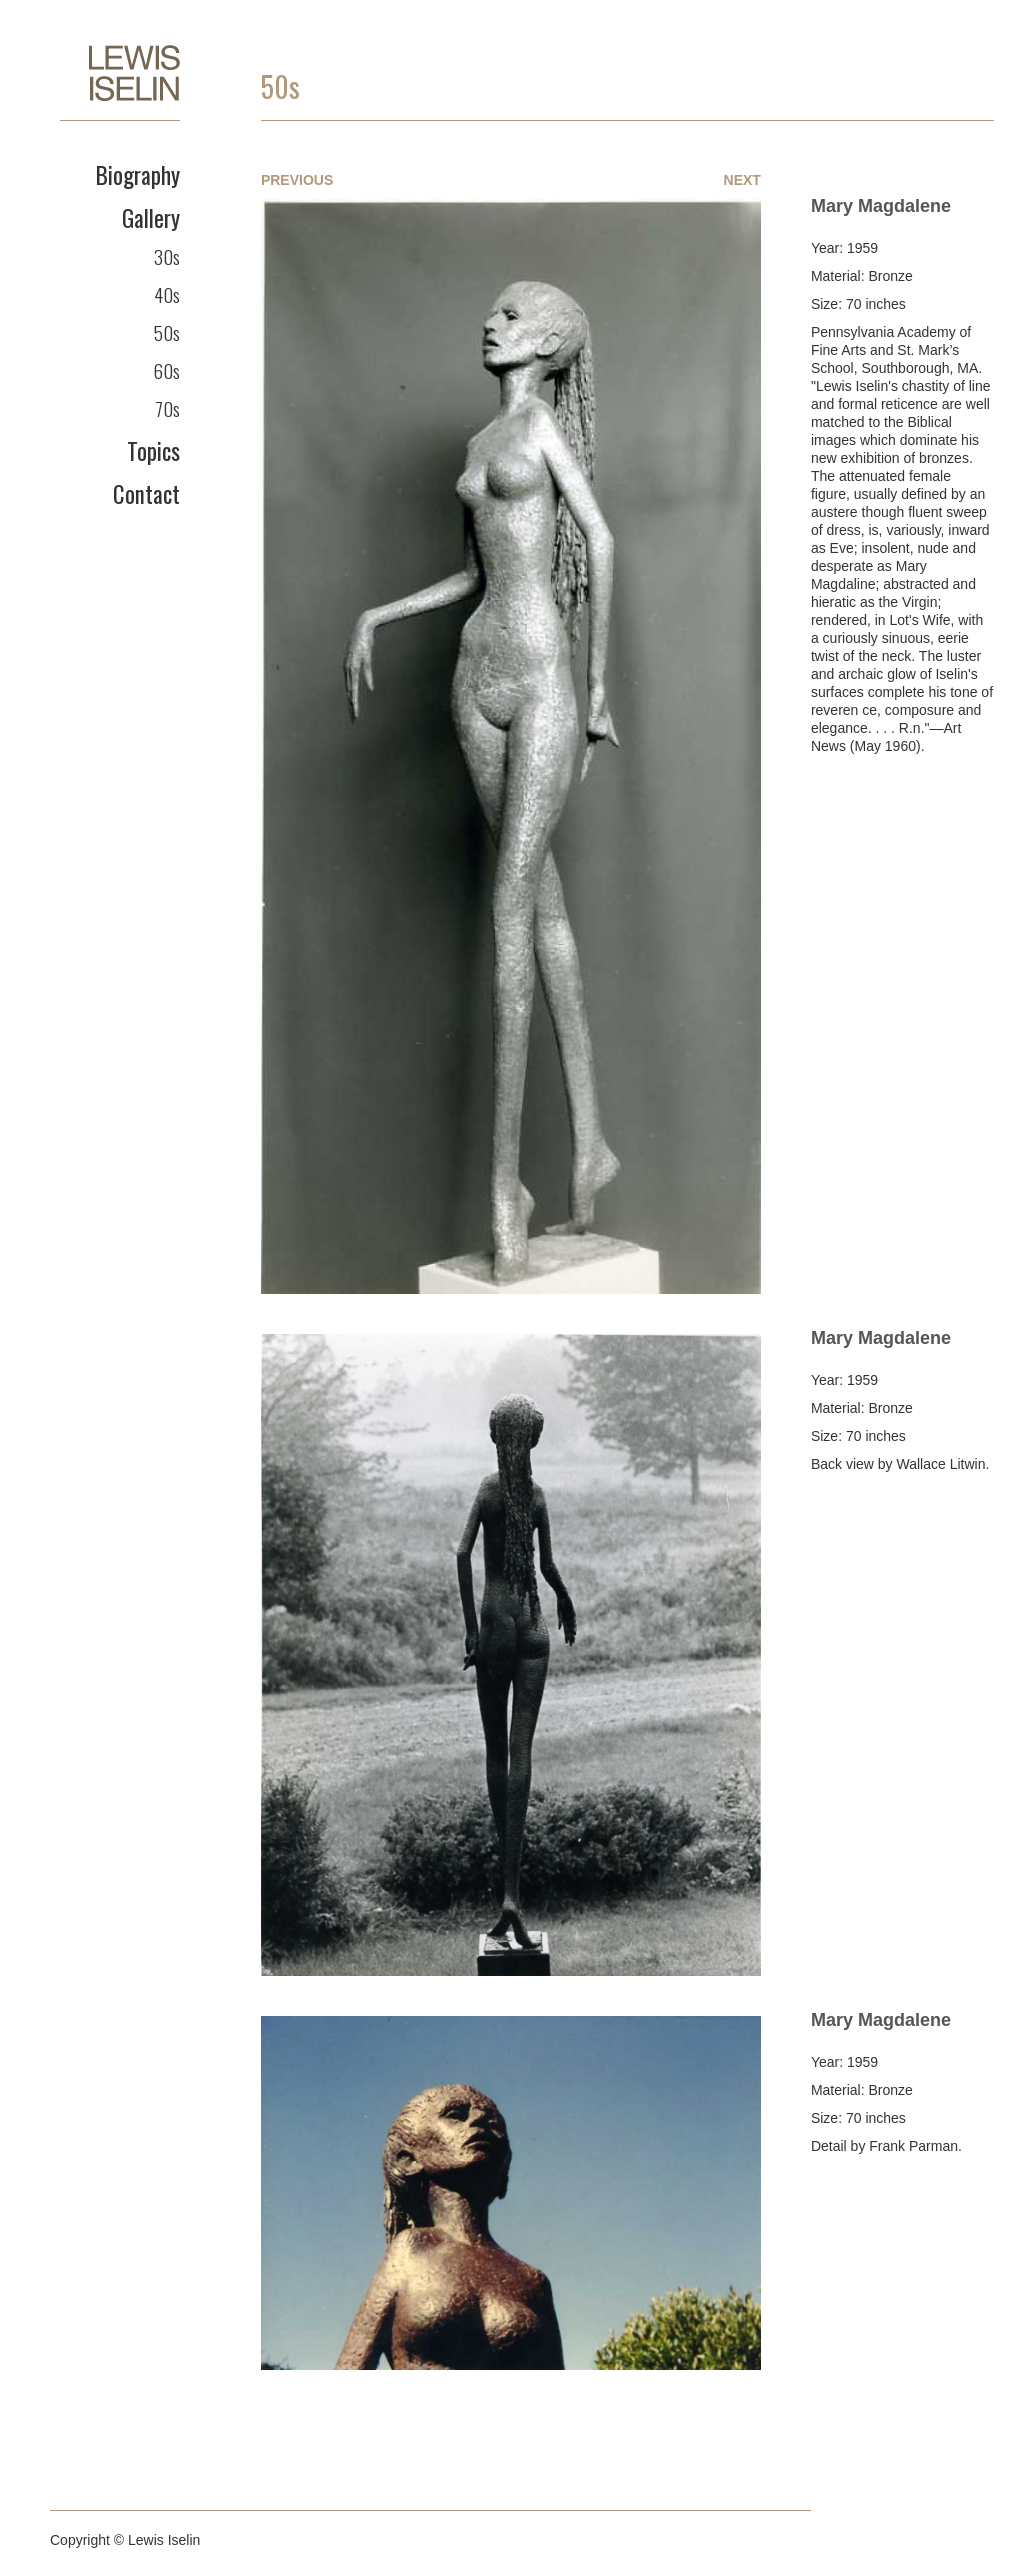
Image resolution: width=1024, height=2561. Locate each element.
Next (742, 180)
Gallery (151, 218)
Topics (153, 451)
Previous (297, 180)
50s (167, 332)
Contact (146, 494)
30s (167, 256)
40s (167, 294)
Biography (138, 175)
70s (167, 408)
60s (166, 370)
